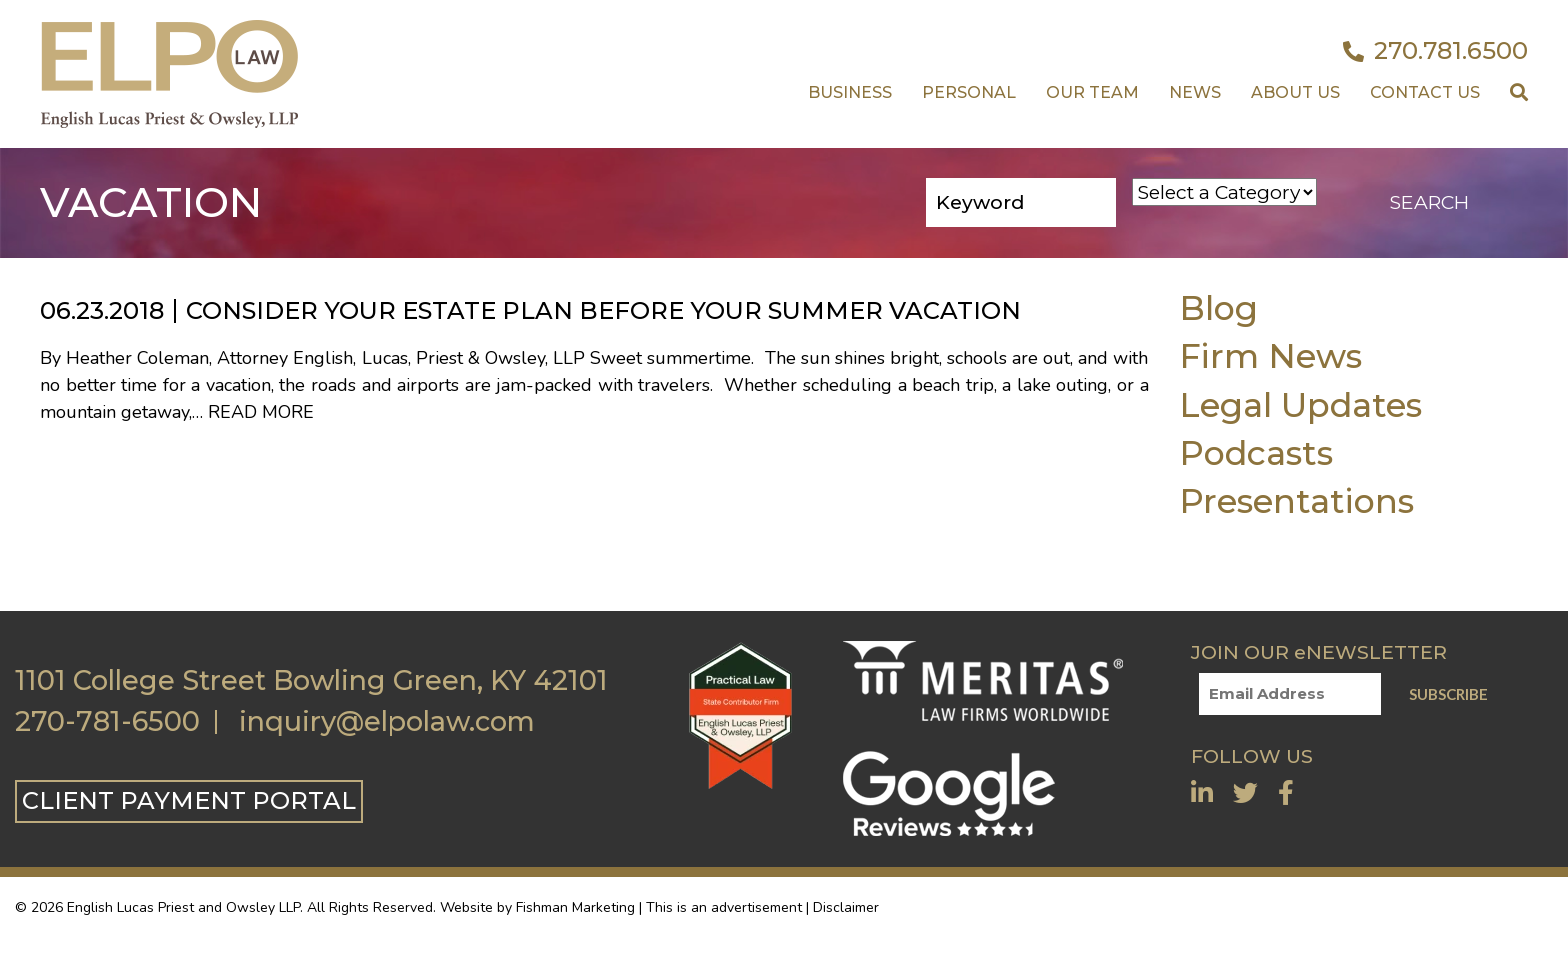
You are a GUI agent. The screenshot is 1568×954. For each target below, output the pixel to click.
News (1195, 92)
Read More (261, 412)
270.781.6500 (1435, 51)
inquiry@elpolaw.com (387, 722)
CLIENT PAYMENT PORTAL (189, 800)
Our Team (1092, 92)
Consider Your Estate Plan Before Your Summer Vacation (603, 310)
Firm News (1270, 355)
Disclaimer (846, 907)
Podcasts (1256, 452)
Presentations (1296, 500)
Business (850, 92)
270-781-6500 (107, 722)
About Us (1295, 92)
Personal (969, 92)
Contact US (1425, 92)
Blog (1218, 307)
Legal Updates (1300, 404)
